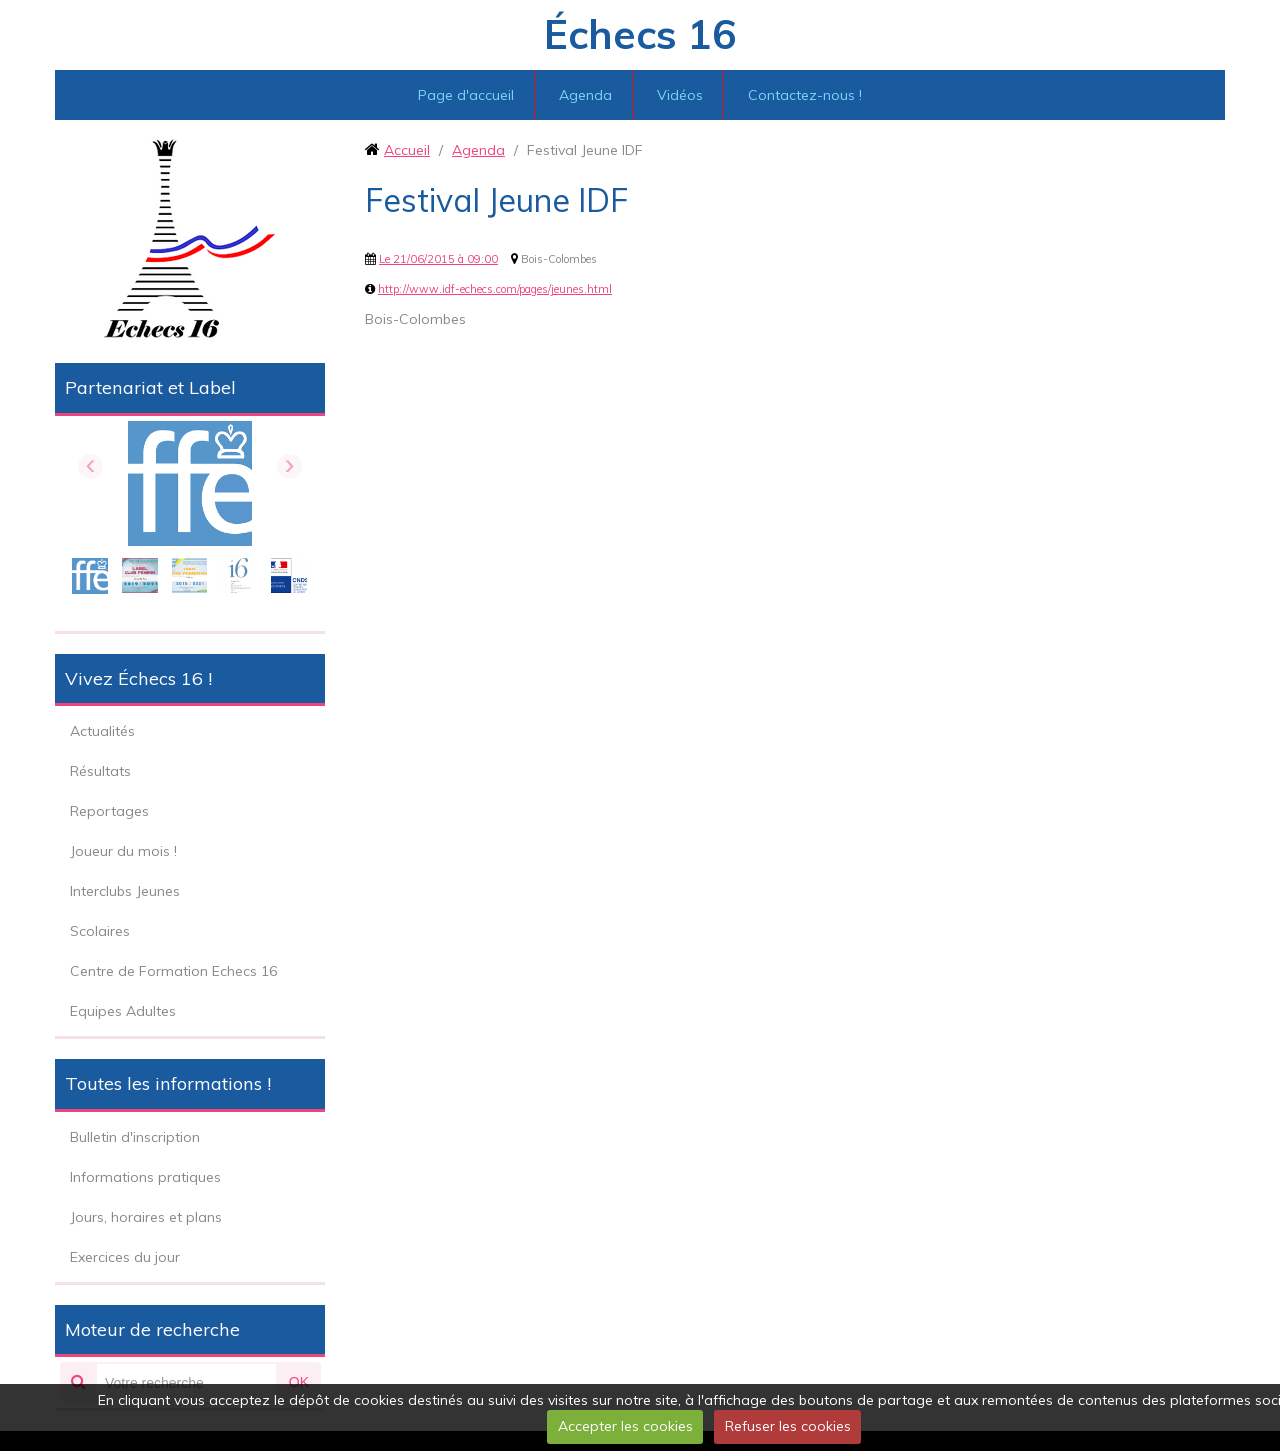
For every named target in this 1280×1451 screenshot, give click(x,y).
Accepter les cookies (625, 1426)
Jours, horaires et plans (146, 1217)
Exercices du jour (125, 1257)
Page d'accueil (466, 95)
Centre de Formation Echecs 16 (173, 971)
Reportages (109, 811)
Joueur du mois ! (123, 851)
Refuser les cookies (788, 1426)
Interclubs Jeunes (125, 891)
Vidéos (680, 95)
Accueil (407, 150)
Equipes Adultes (123, 1011)
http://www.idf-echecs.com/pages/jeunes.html (495, 289)
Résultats (100, 771)
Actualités (102, 731)
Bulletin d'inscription (135, 1137)
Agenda (585, 95)
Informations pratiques (145, 1177)
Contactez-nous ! (805, 95)
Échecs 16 (640, 34)
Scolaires (100, 931)
